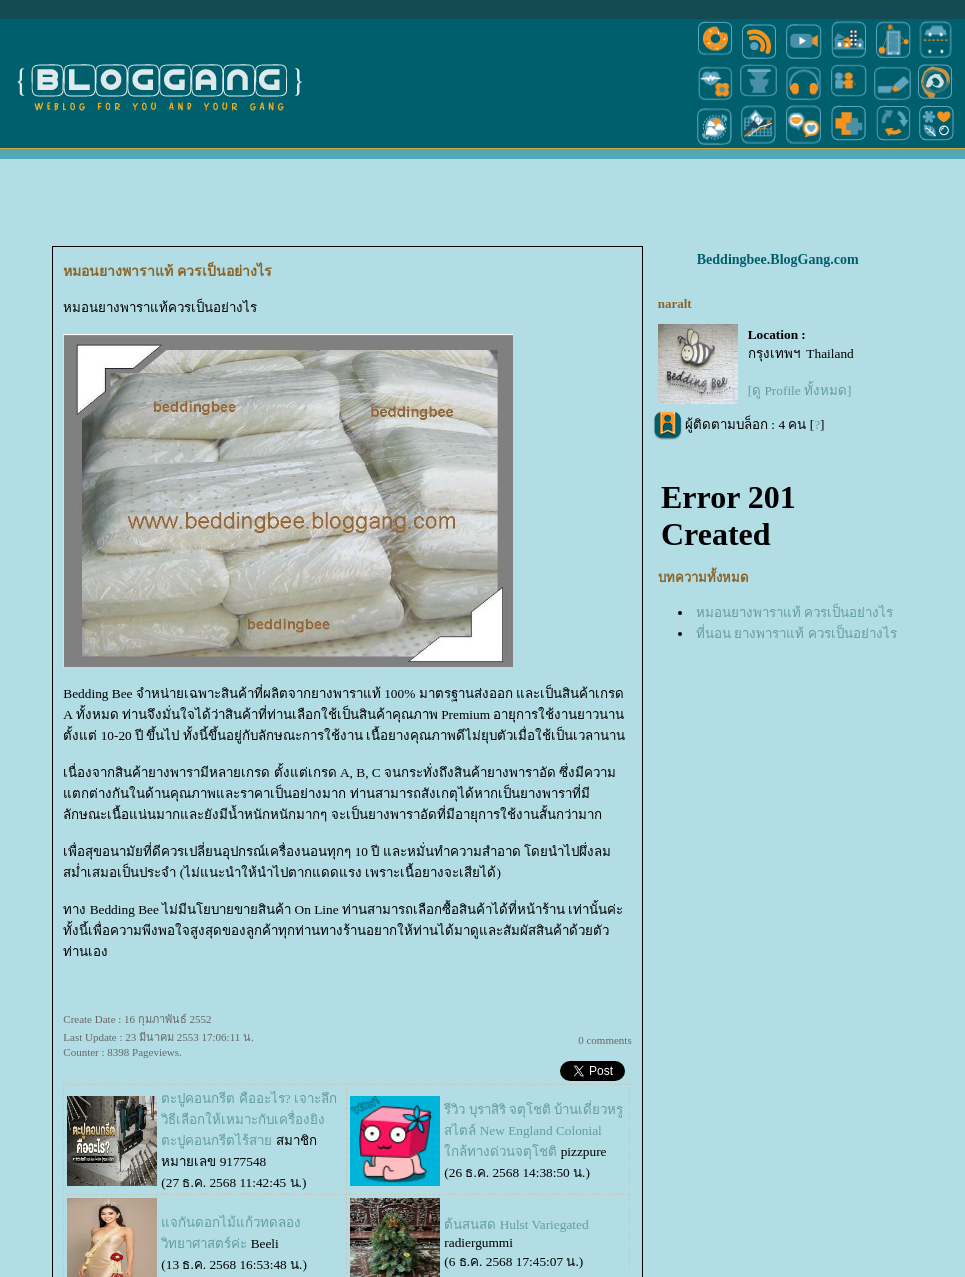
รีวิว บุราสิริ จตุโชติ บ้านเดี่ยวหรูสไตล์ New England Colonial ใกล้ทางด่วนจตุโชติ (533, 1053)
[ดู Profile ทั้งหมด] (800, 313)
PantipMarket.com (122, 1268)
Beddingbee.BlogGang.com (778, 182)
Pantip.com (33, 1268)
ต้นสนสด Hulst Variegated (516, 1147)
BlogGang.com (347, 1268)
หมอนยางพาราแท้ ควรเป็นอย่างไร (794, 534)
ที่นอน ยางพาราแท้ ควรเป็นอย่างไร (796, 555)
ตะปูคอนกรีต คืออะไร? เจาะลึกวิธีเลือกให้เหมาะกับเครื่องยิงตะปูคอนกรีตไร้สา (249, 1042)
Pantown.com (217, 1268)
